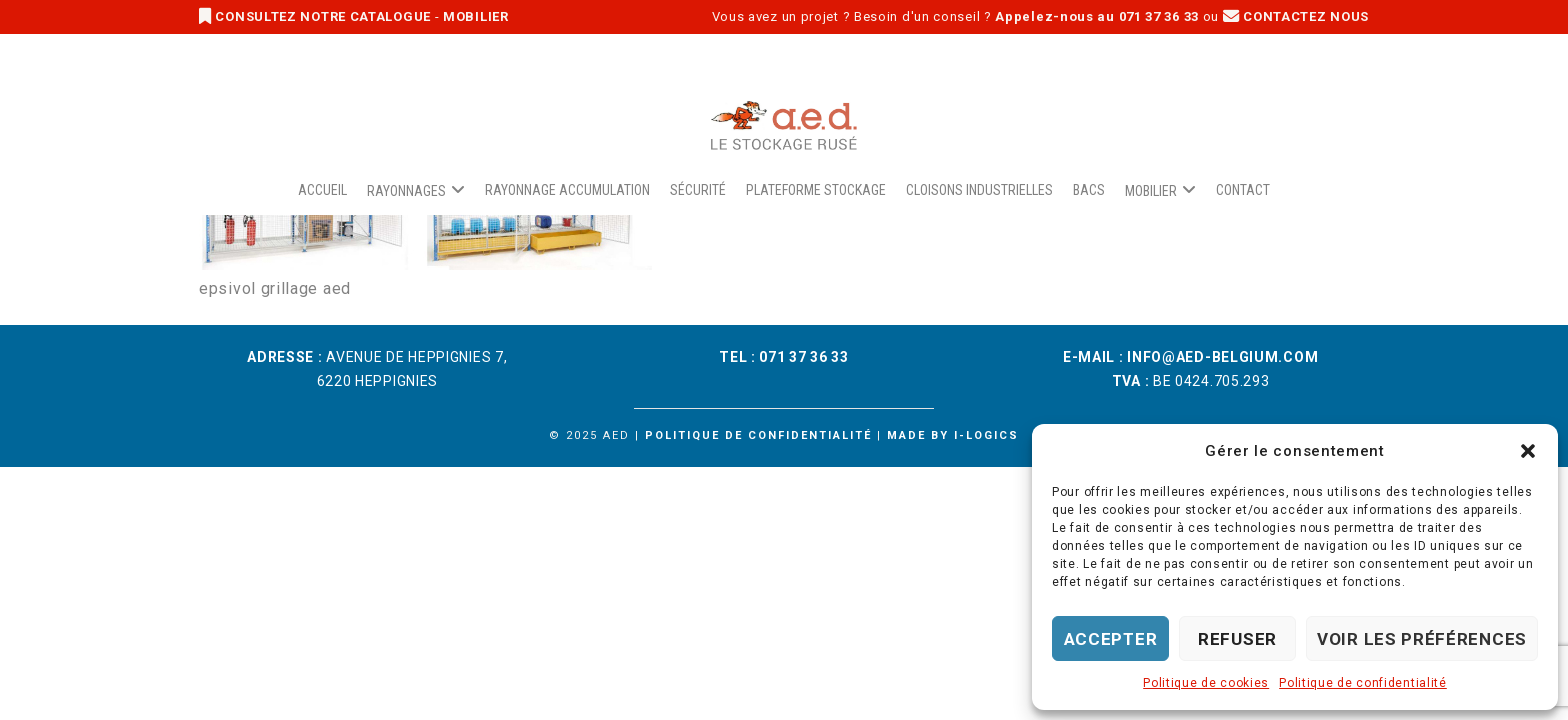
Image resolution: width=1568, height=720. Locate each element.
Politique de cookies (1206, 683)
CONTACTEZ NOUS (1296, 16)
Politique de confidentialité (1363, 683)
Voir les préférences (1422, 639)
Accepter (1111, 639)
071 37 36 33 (803, 357)
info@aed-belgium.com (1222, 357)
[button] (1528, 451)
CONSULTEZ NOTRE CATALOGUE (317, 16)
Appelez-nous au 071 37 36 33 (1097, 16)
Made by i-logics (953, 435)
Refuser (1237, 639)
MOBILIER (476, 16)
